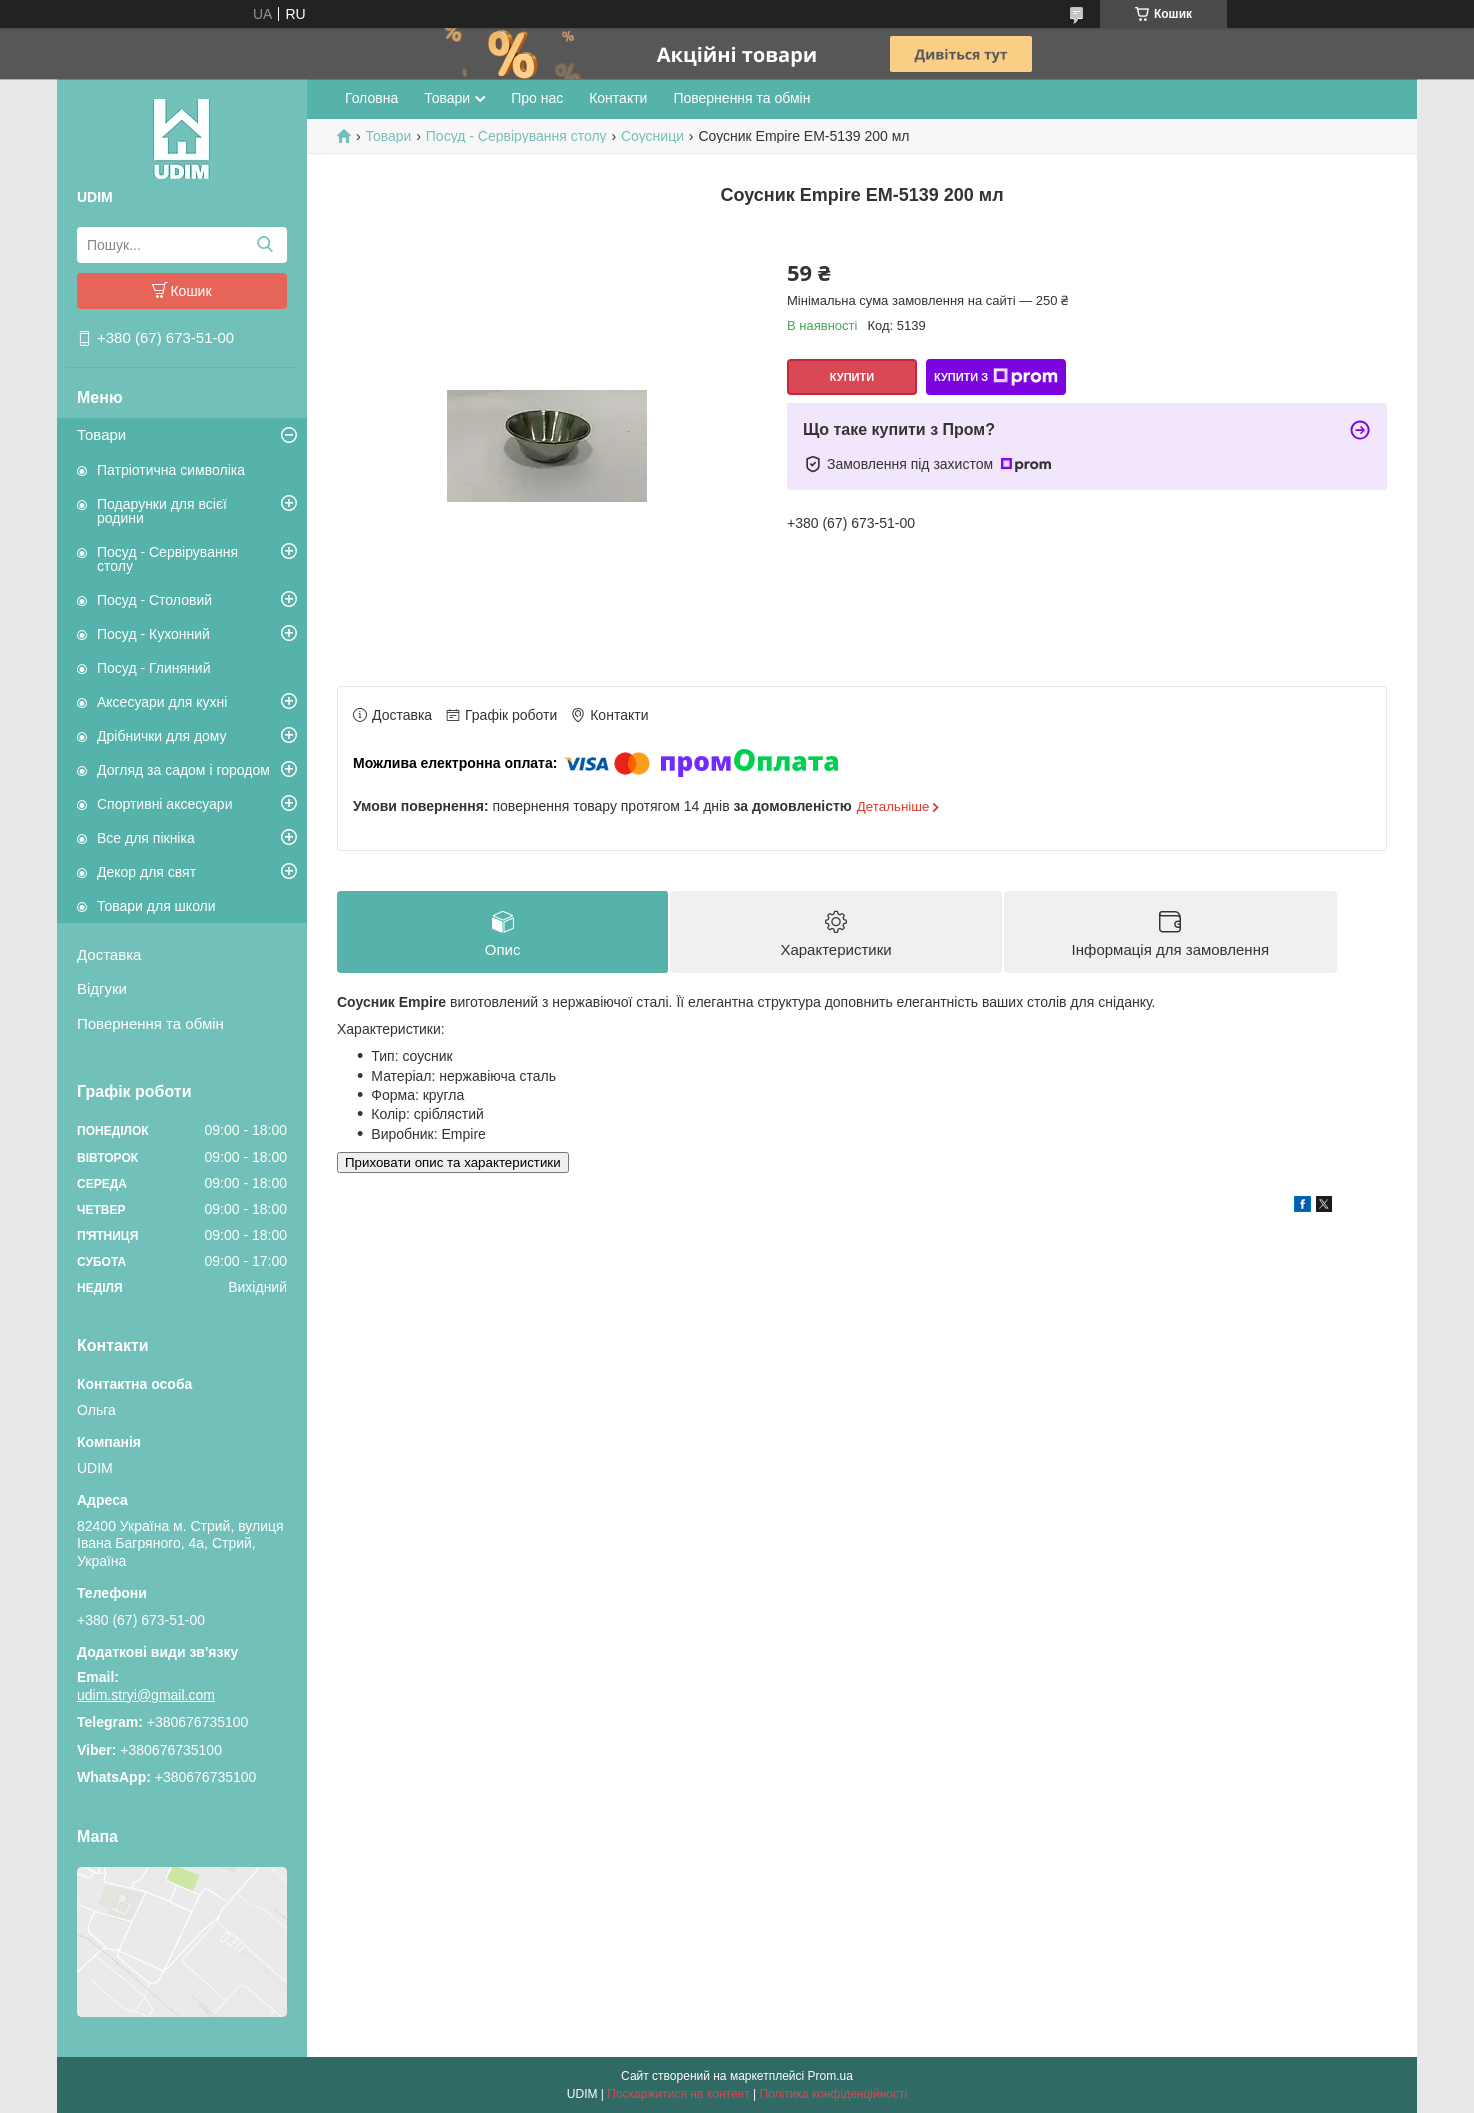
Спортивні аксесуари (164, 804)
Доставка (109, 954)
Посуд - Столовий (154, 600)
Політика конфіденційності (834, 2094)
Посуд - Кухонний (153, 634)
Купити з (996, 377)
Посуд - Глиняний (153, 668)
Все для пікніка (146, 838)
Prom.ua (830, 2076)
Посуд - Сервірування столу (167, 559)
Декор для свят (146, 872)
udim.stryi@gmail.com (146, 1695)
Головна (371, 98)
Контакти (618, 98)
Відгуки (102, 988)
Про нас (537, 98)
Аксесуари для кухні (162, 702)
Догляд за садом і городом (183, 770)
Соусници (652, 136)
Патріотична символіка (171, 470)
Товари (101, 434)
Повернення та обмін (150, 1023)
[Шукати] (264, 245)
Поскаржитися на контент (678, 2094)
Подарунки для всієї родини (162, 511)
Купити (852, 377)
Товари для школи (156, 906)
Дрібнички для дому (162, 736)
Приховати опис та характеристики (453, 1162)
